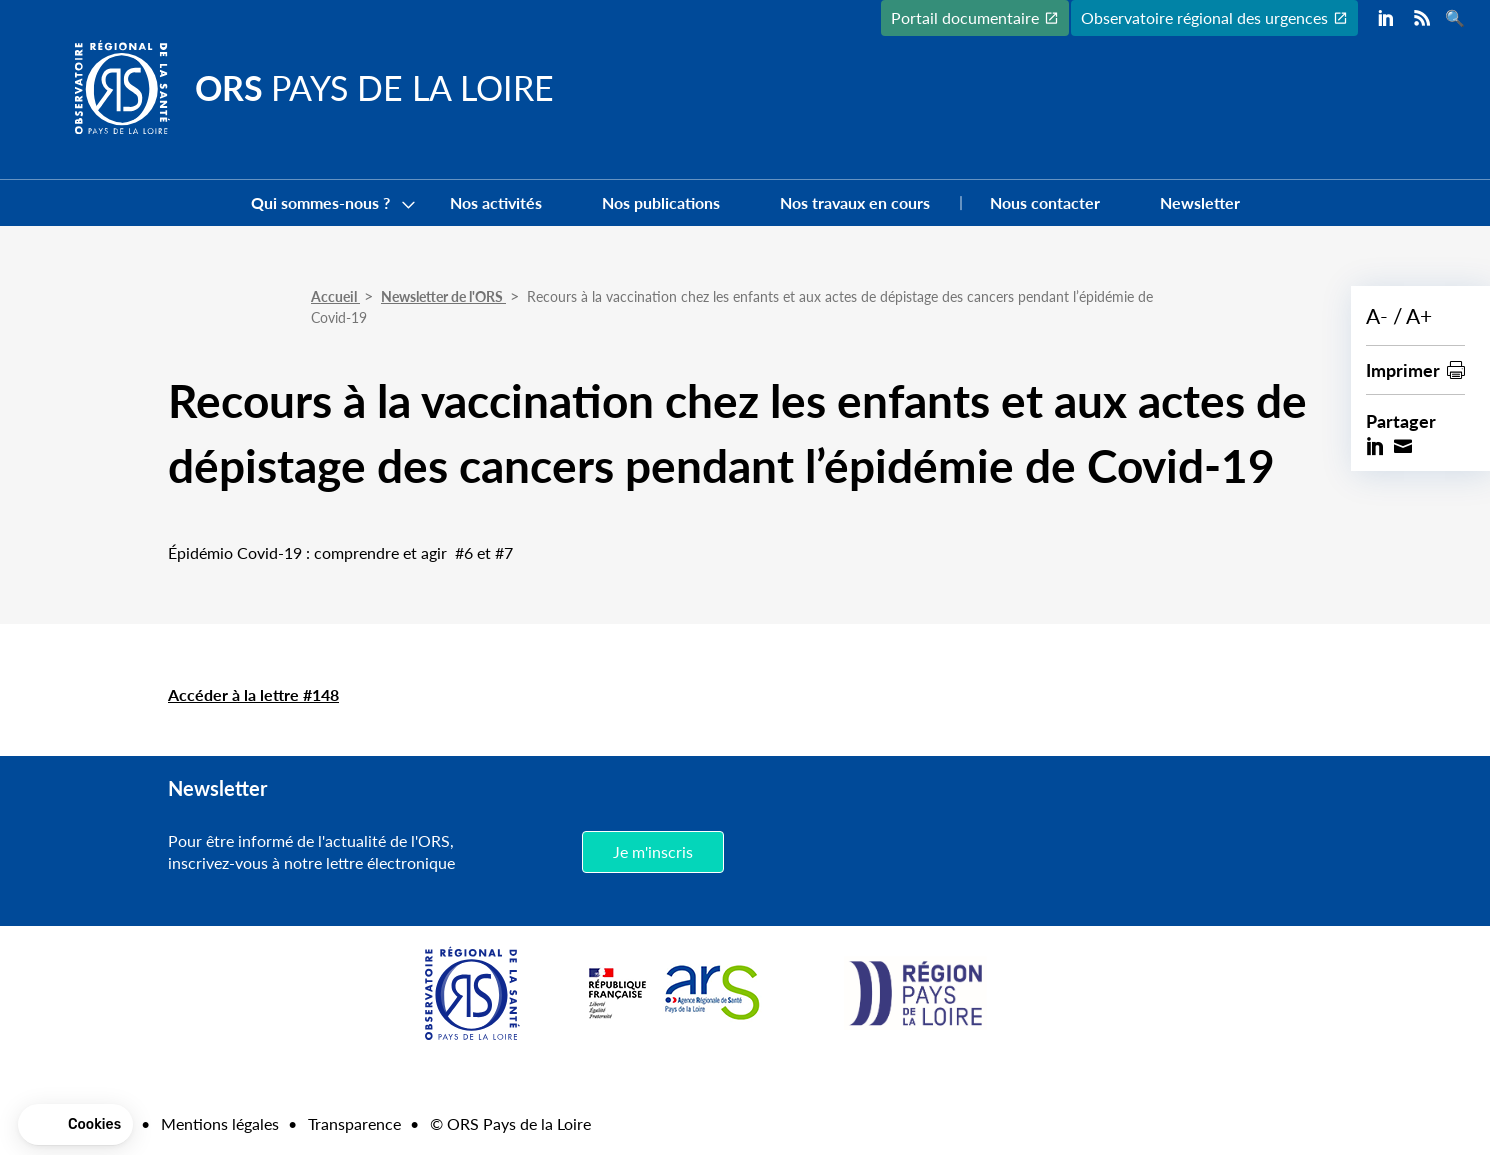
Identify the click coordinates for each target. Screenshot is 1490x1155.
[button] (75, 1125)
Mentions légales (220, 1123)
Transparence (354, 1123)
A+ (1419, 315)
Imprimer (1403, 369)
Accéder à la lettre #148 (253, 694)
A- (1377, 315)
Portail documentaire (965, 17)
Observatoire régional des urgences (1204, 17)
